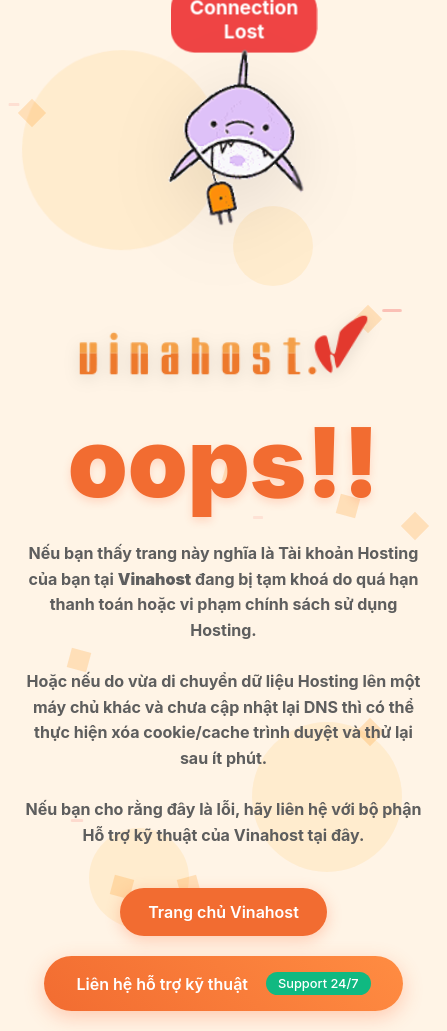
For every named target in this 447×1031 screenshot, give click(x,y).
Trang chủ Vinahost (223, 912)
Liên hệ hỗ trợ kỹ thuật (223, 983)
